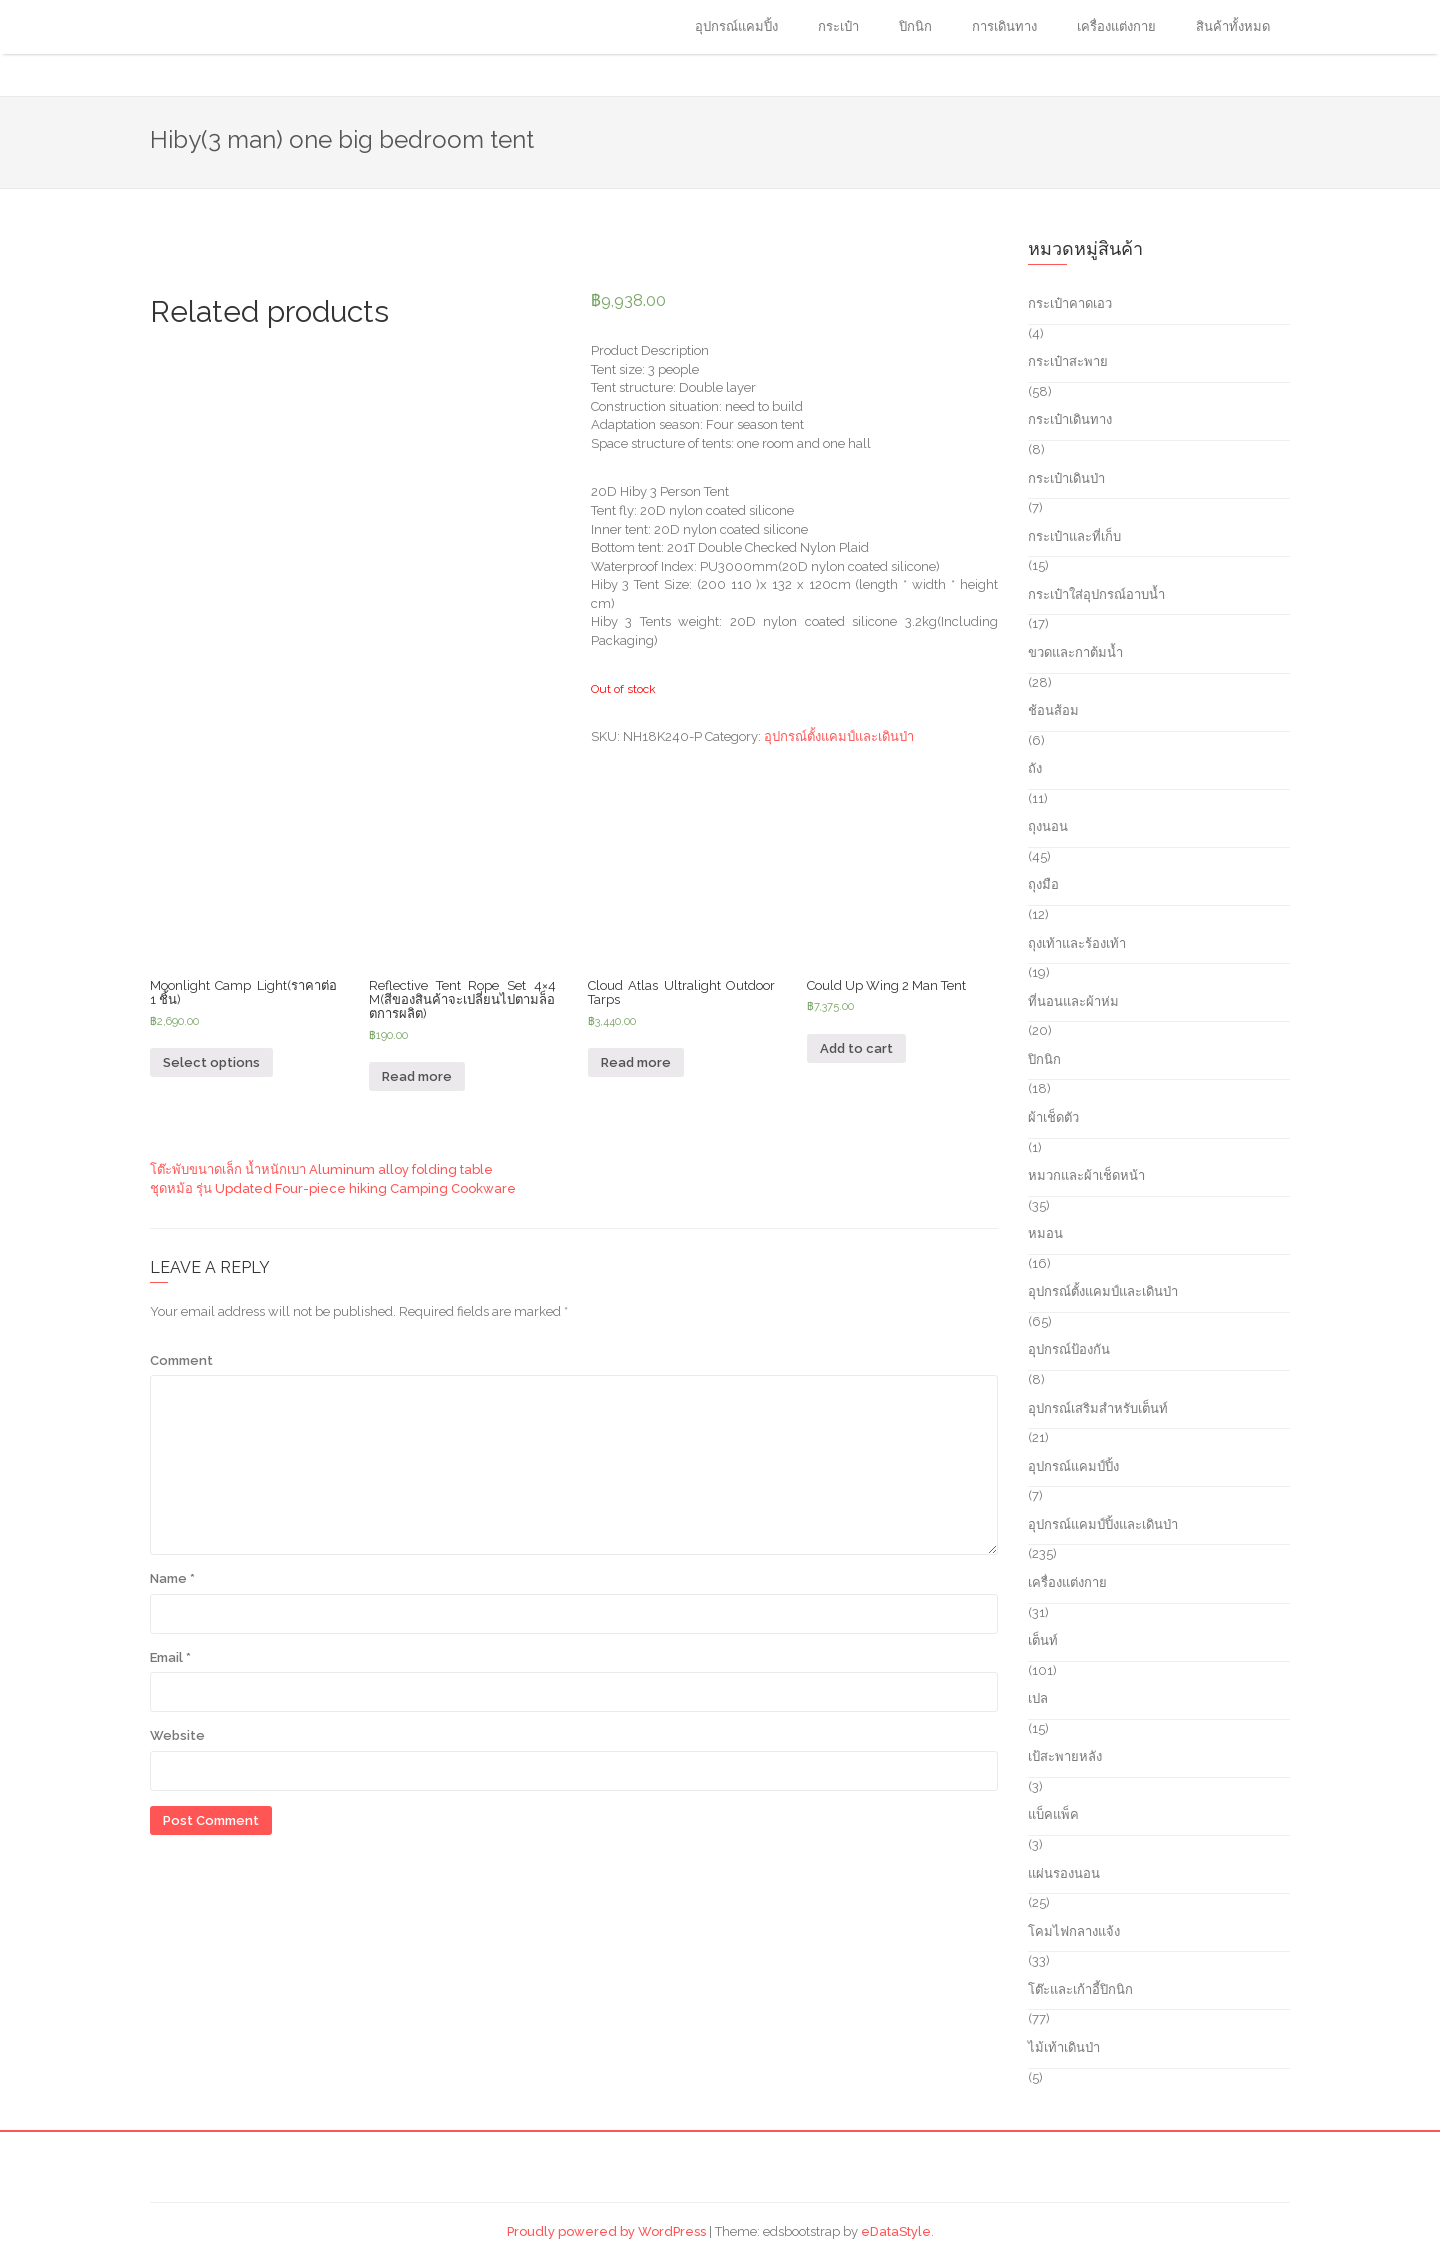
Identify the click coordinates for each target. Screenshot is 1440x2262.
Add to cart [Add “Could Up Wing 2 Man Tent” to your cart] (856, 1048)
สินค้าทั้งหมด (1233, 26)
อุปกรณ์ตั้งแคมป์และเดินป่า (839, 736)
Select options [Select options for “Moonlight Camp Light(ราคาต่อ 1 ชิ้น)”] (211, 1062)
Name (172, 1578)
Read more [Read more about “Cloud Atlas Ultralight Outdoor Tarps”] (636, 1062)
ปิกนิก (915, 26)
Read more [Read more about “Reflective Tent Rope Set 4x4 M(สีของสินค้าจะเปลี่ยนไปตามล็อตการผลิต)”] (417, 1076)
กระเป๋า (838, 26)
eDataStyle (896, 2231)
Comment (181, 1360)
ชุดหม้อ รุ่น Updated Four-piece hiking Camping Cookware (333, 1188)
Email (170, 1657)
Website (177, 1735)
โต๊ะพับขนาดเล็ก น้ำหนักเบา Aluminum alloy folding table (321, 1169)
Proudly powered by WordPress (606, 2231)
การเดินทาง (1004, 26)
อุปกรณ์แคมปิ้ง (736, 26)
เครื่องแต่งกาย (1116, 26)
